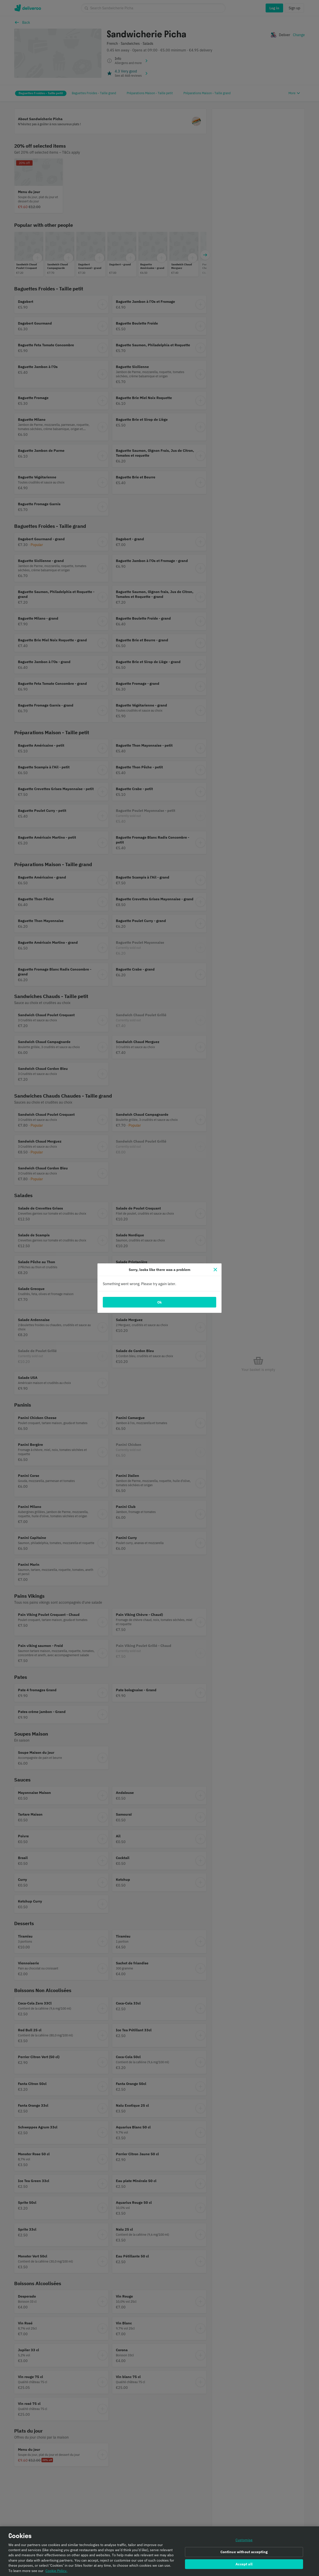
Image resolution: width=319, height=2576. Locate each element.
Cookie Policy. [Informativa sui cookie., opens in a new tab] (56, 2570)
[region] (159, 2551)
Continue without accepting (244, 2552)
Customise (244, 2540)
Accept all (244, 2564)
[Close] (215, 1269)
